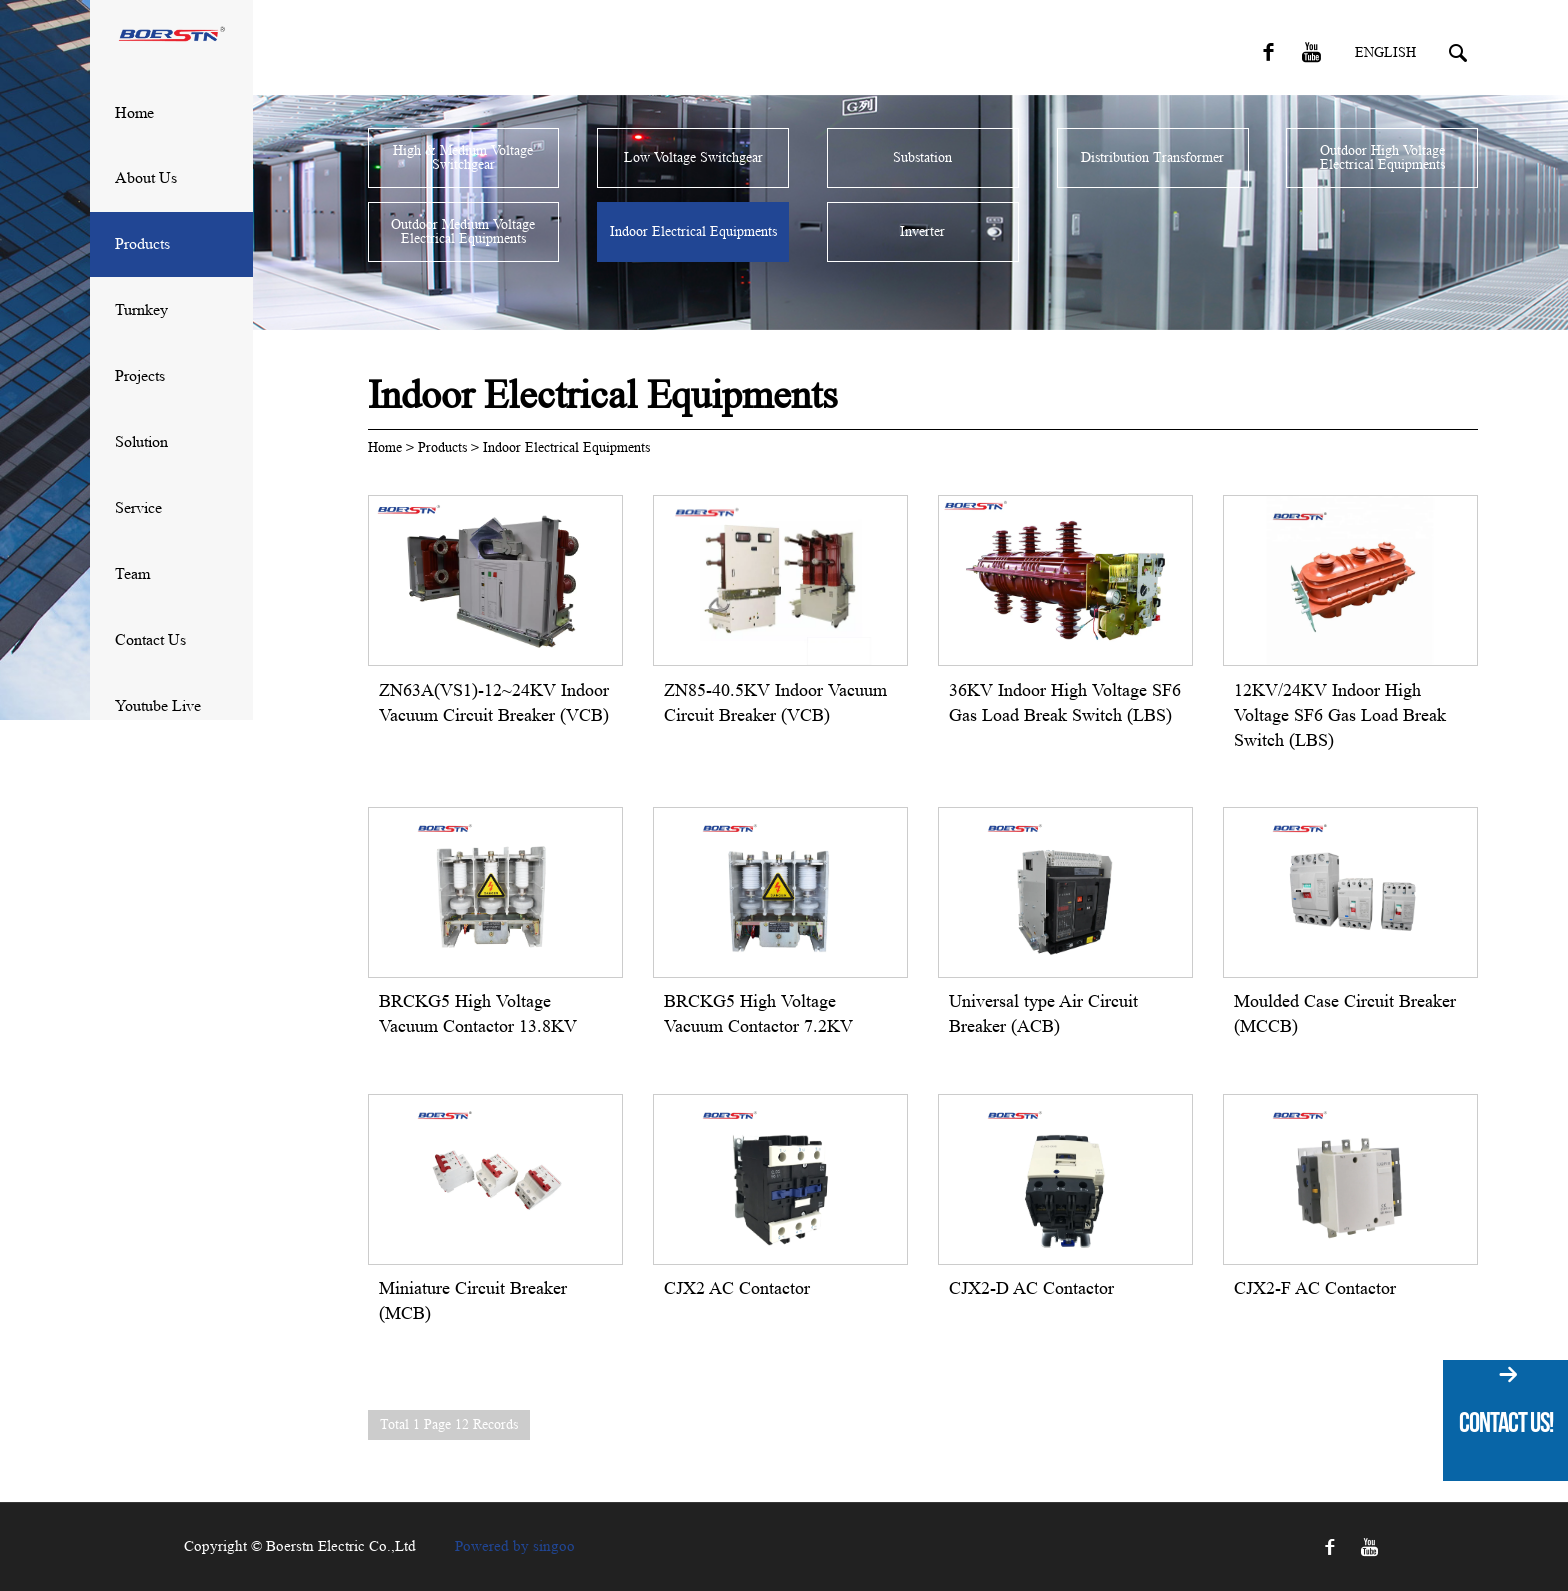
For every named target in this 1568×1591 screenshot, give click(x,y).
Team (132, 573)
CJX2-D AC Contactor (1031, 1288)
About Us (146, 177)
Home (134, 112)
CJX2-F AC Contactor (1315, 1288)
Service (138, 507)
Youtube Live (158, 705)
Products (142, 243)
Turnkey (141, 309)
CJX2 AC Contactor (737, 1288)
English (1385, 52)
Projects (140, 375)
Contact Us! (1506, 1422)
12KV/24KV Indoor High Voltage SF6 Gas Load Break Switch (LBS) (1340, 715)
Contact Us (150, 639)
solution (141, 441)
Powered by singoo (515, 1546)
